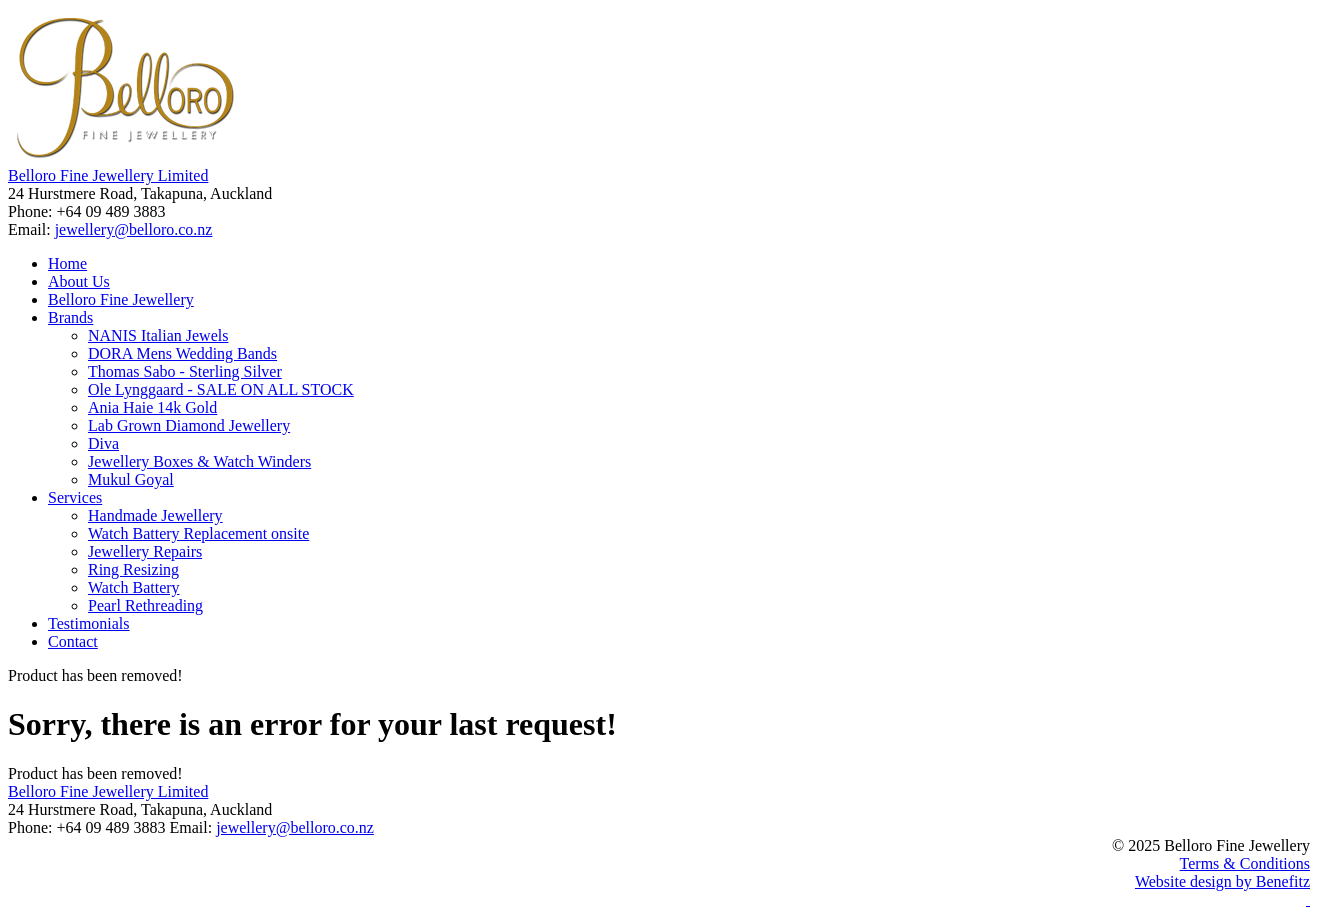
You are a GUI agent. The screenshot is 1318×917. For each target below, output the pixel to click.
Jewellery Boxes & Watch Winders (199, 461)
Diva (103, 443)
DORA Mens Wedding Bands (182, 353)
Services (75, 497)
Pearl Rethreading (145, 605)
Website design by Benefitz (1222, 881)
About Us (79, 281)
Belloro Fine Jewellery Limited (108, 175)
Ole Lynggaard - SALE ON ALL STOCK (221, 389)
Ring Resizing (133, 569)
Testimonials (89, 623)
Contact (73, 641)
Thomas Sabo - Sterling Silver (185, 371)
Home (67, 263)
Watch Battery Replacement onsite (198, 533)
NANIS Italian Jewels (158, 335)
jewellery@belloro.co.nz (134, 229)
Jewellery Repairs (145, 551)
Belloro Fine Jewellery (121, 299)
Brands (70, 317)
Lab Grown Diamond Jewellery (189, 425)
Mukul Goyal (131, 479)
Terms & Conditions (1245, 863)
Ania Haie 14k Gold (152, 407)
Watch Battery (134, 587)
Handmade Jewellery (155, 515)
